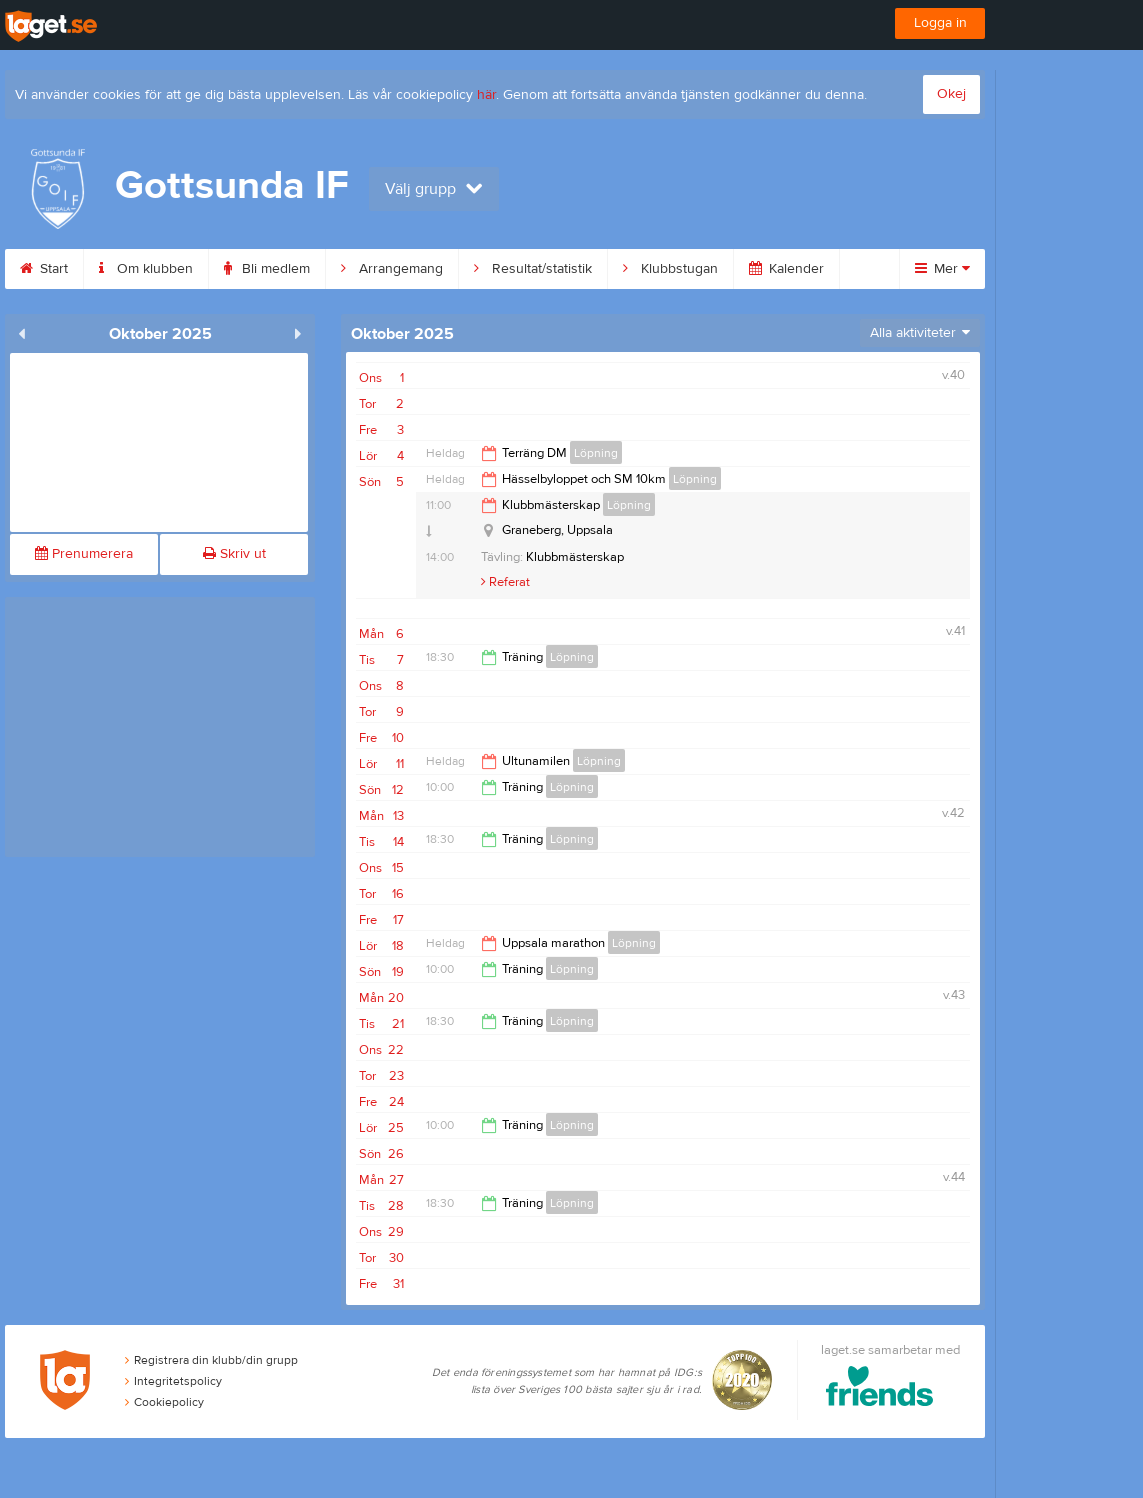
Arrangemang (392, 269)
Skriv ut (234, 554)
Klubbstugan (670, 269)
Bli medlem (267, 269)
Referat (505, 582)
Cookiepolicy (164, 1402)
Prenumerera (84, 554)
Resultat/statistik (533, 269)
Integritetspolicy (173, 1381)
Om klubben (146, 269)
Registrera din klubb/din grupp (211, 1360)
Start (44, 269)
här (486, 95)
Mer (942, 269)
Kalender (786, 269)
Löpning (596, 453)
